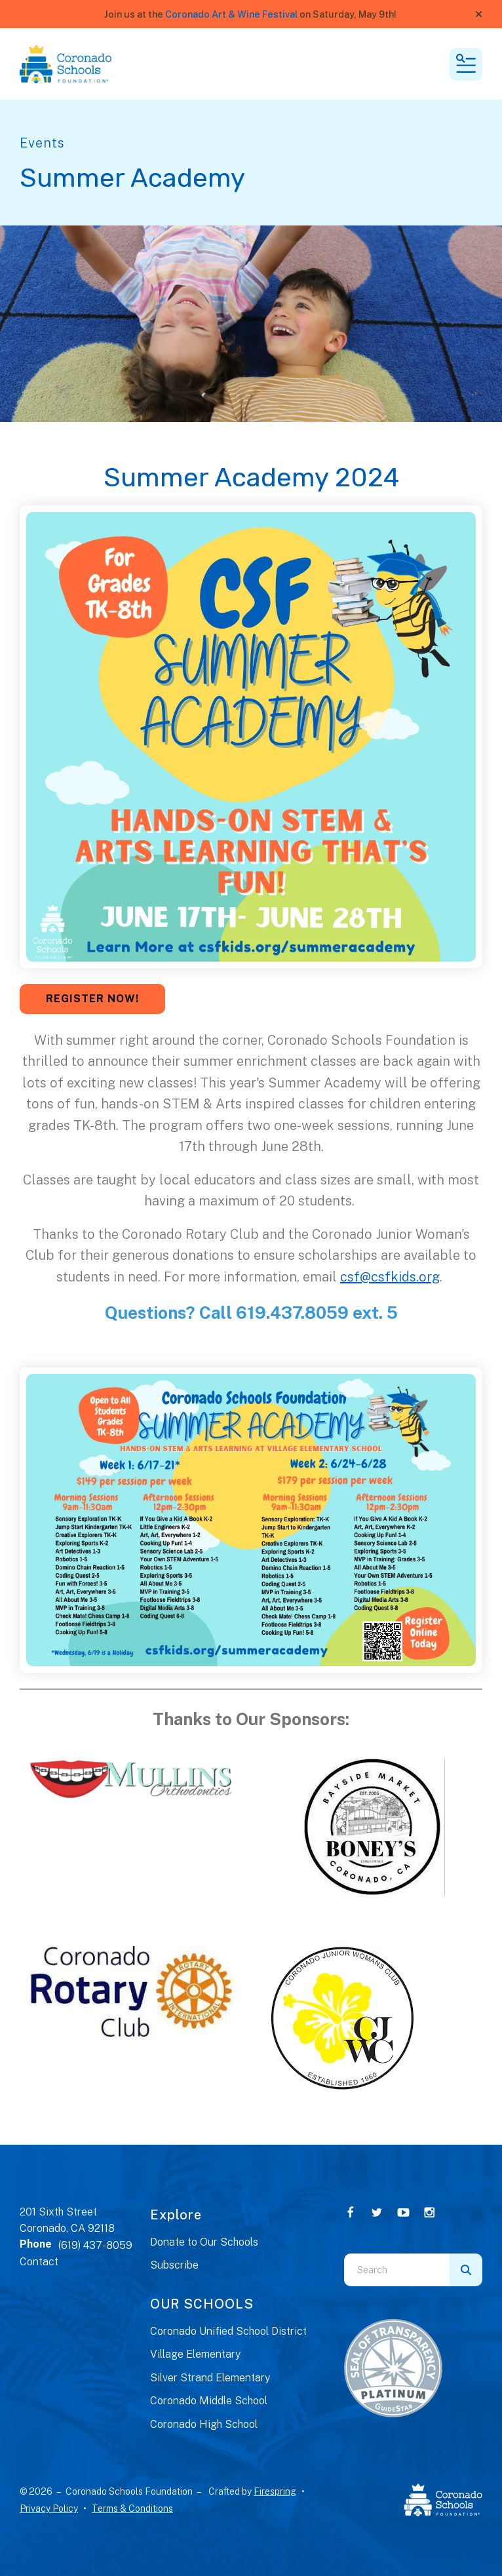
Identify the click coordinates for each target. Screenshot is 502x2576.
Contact (39, 2261)
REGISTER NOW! (92, 998)
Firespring (275, 2491)
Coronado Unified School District (228, 2331)
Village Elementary (195, 2354)
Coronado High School (204, 2424)
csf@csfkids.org (390, 1277)
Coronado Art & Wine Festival (231, 14)
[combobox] (397, 2270)
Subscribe (174, 2265)
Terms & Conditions (132, 2508)
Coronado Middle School (208, 2400)
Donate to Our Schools (204, 2242)
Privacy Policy (49, 2508)
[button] (478, 14)
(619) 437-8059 (95, 2245)
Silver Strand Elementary (210, 2377)
